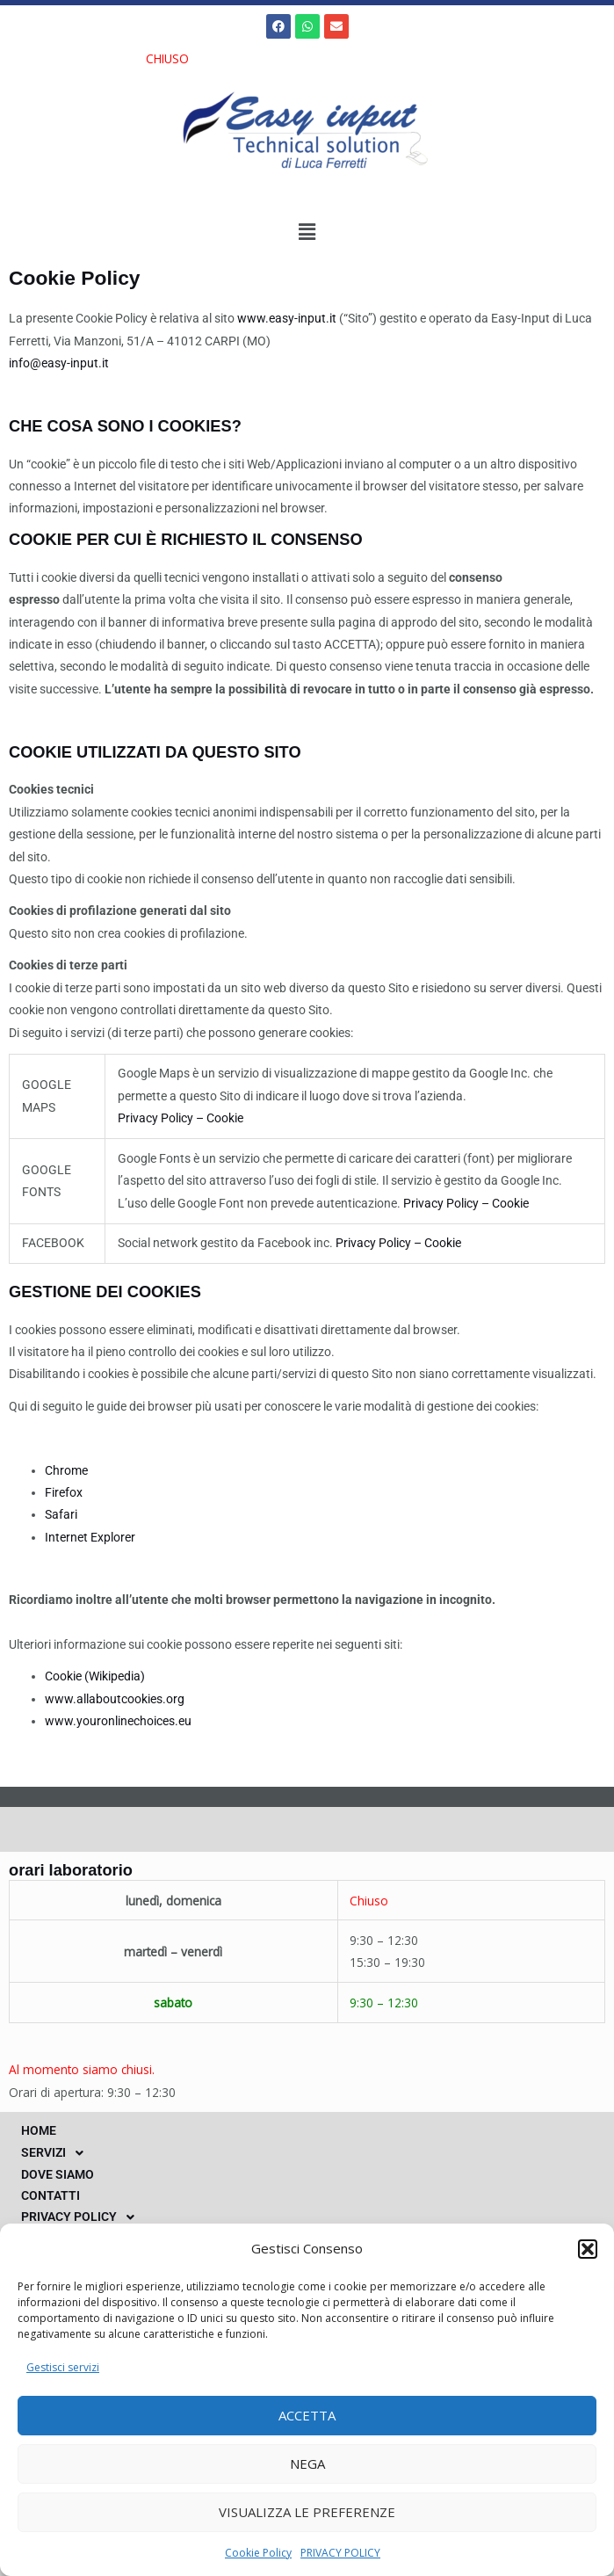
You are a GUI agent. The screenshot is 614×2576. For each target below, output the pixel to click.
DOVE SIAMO (57, 2174)
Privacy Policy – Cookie (180, 1118)
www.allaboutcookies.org (114, 1699)
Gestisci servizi (62, 2367)
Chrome (66, 1470)
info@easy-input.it (59, 363)
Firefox (64, 1492)
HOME (38, 2130)
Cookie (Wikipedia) (95, 1676)
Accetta (307, 2415)
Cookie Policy (258, 2552)
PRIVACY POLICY (340, 2552)
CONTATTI (50, 2195)
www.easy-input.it (286, 318)
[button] (587, 2249)
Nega (307, 2463)
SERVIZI (57, 2153)
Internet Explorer (90, 1537)
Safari (61, 1514)
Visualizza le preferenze (307, 2512)
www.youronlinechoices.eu (118, 1721)
